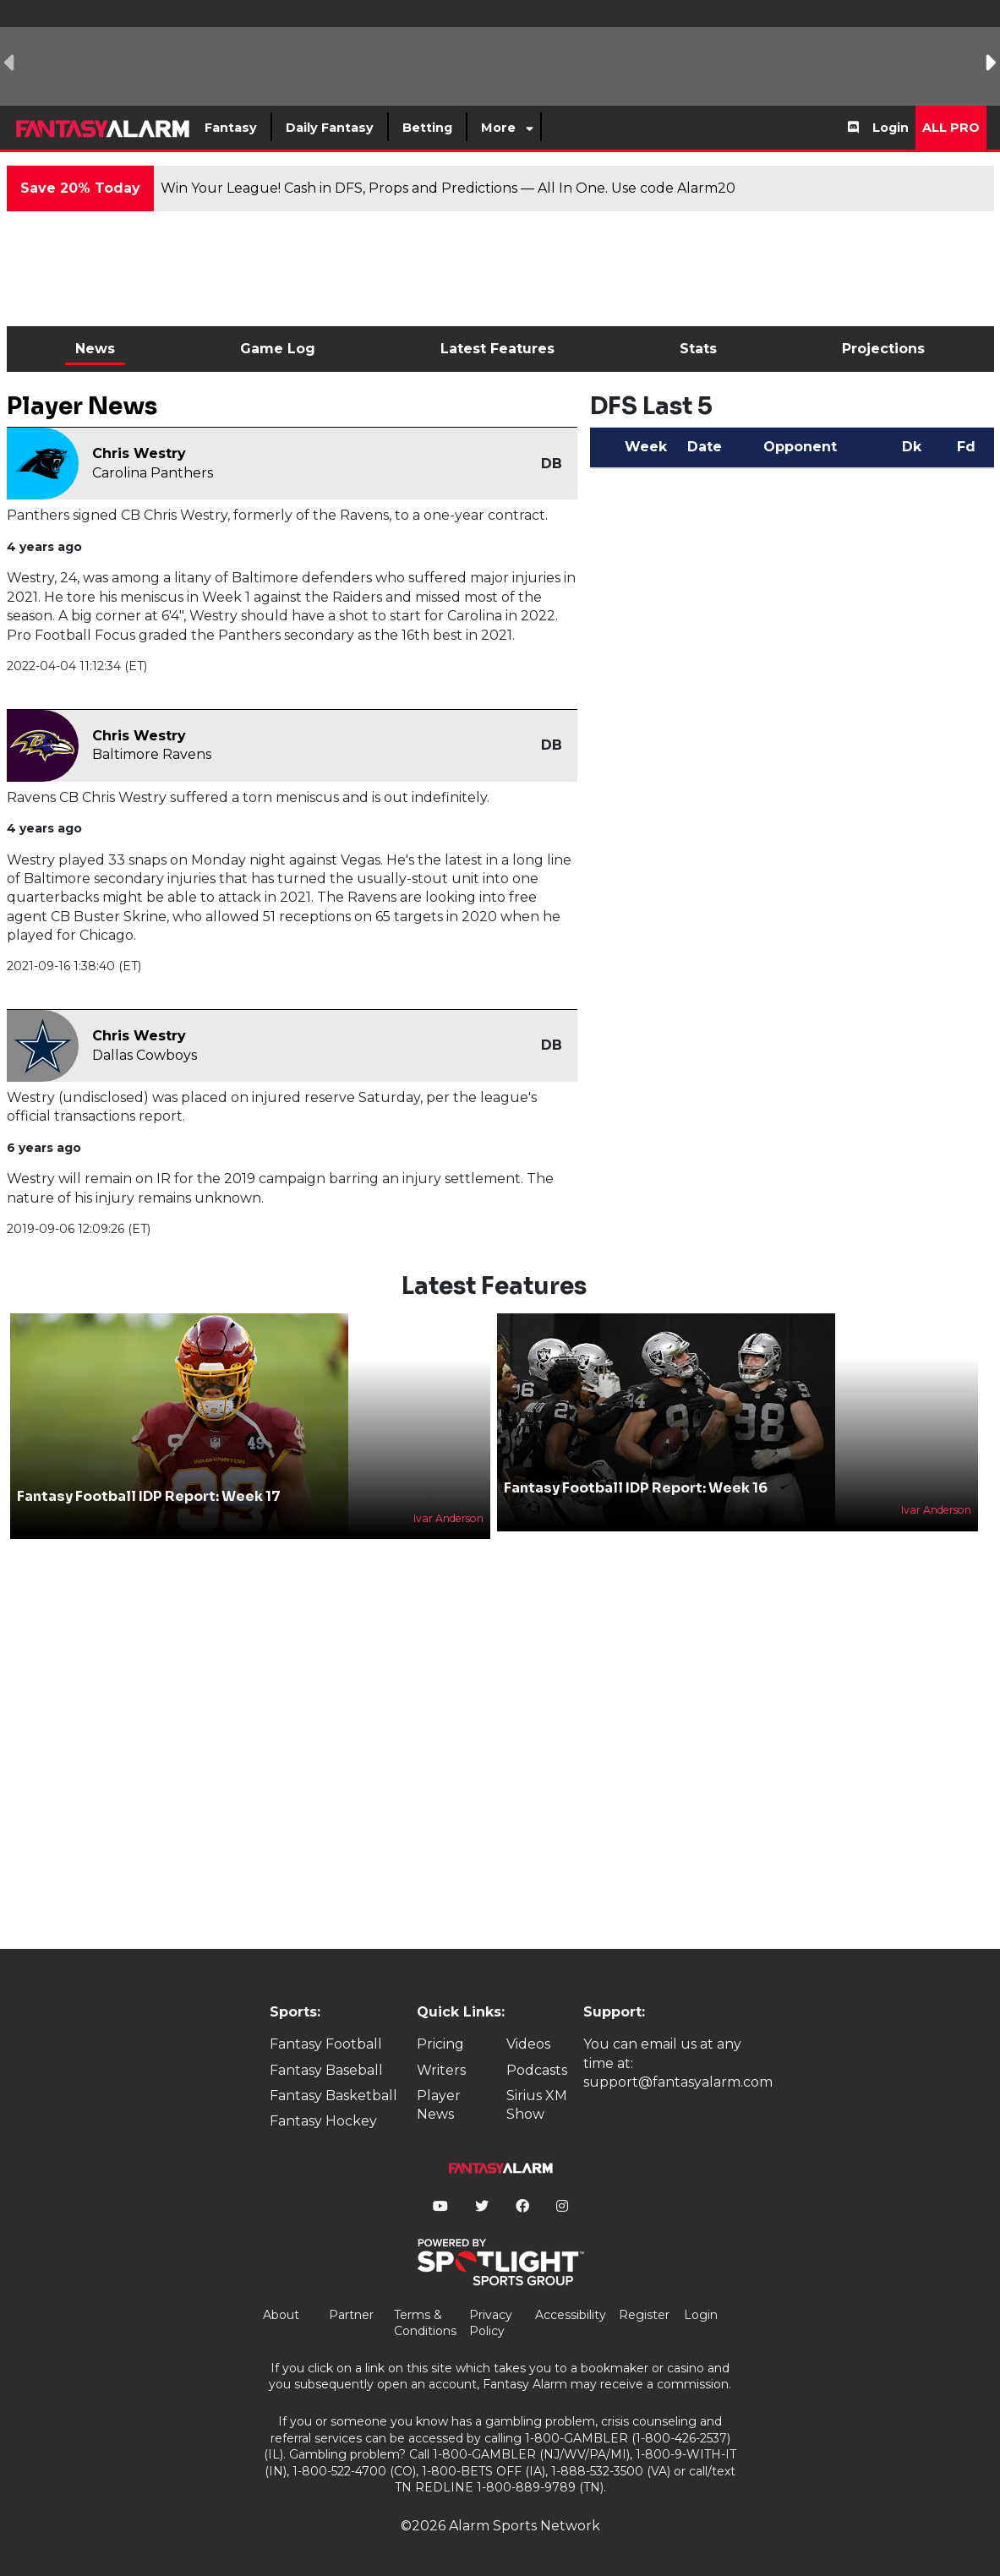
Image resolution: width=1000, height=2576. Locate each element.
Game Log (277, 349)
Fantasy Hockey (323, 2121)
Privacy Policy (490, 2323)
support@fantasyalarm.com (678, 2082)
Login (890, 127)
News (95, 349)
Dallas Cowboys (144, 1055)
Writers (441, 2070)
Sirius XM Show (536, 2105)
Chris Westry (139, 453)
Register (644, 2314)
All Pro (951, 127)
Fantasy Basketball (333, 2096)
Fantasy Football (326, 2044)
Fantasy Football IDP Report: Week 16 (636, 1488)
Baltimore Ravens (151, 754)
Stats (698, 349)
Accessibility (570, 2314)
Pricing (440, 2044)
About (281, 2314)
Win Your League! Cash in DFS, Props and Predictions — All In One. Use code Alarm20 (448, 188)
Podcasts (536, 2070)
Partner (351, 2314)
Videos (528, 2044)
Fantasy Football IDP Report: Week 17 (149, 1496)
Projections (883, 349)
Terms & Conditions (425, 2323)
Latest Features (497, 349)
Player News (439, 2105)
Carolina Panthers (152, 473)
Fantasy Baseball (326, 2070)
